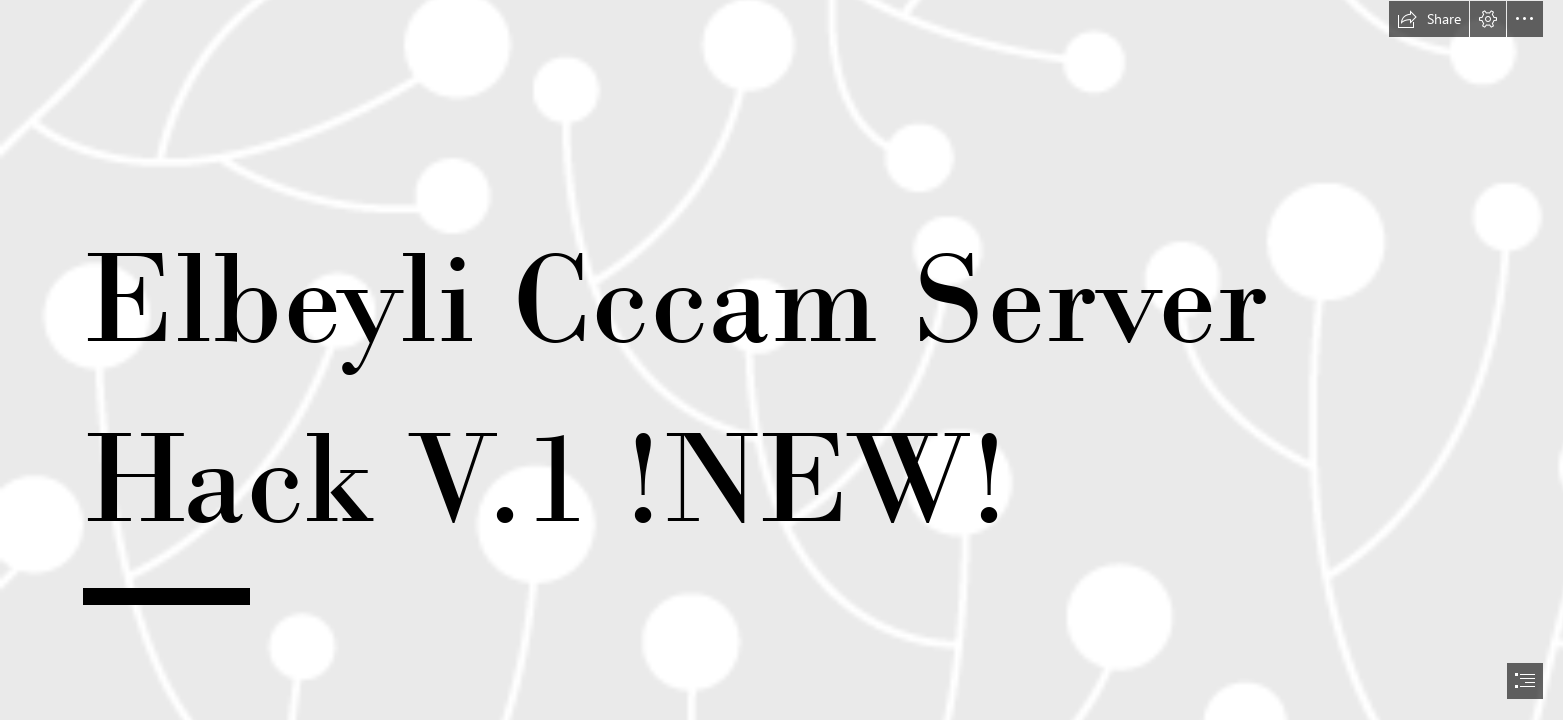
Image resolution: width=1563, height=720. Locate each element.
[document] (781, 360)
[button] (1429, 19)
